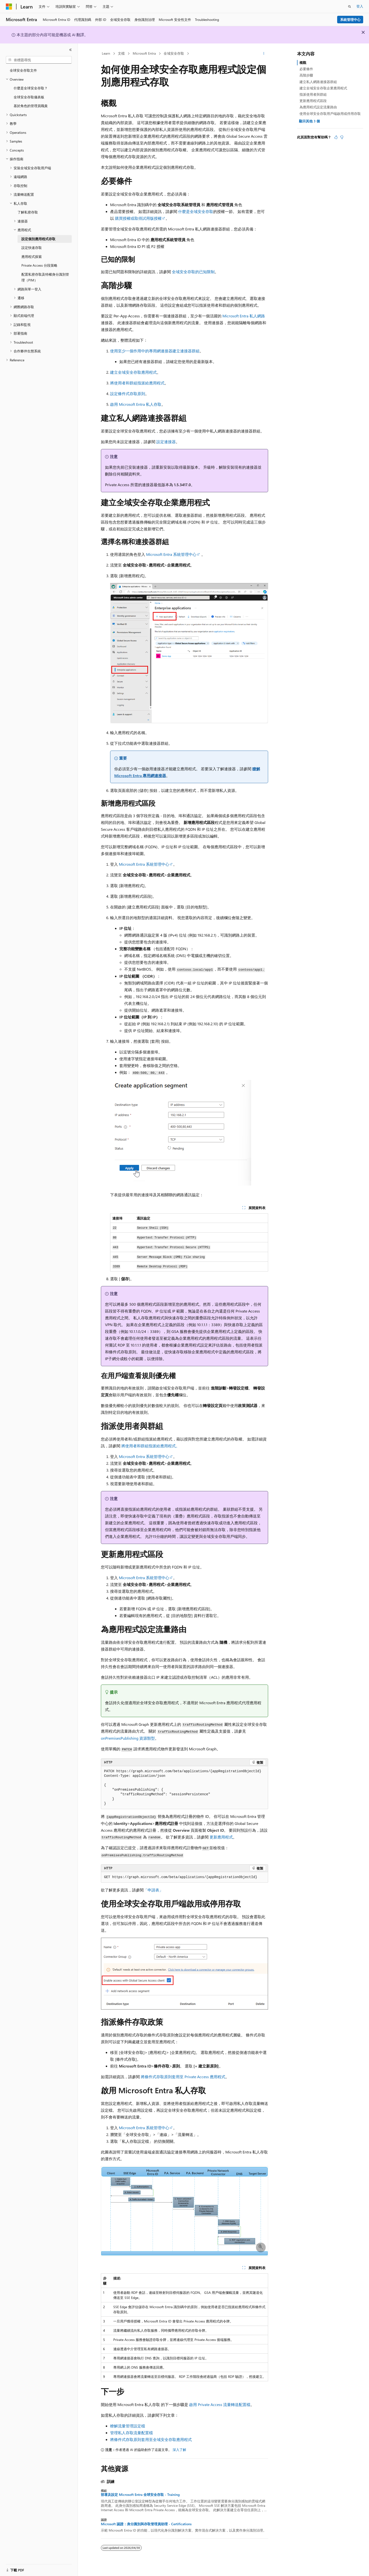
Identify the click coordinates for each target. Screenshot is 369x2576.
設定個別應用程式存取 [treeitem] (38, 239)
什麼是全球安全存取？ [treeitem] (31, 88)
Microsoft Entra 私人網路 (243, 315)
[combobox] (39, 60)
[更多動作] (264, 54)
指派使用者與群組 (313, 94)
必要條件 (306, 69)
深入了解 (179, 2449)
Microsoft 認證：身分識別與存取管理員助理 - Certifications (146, 2524)
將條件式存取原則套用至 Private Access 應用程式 (183, 2076)
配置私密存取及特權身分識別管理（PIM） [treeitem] (45, 277)
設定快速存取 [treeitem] (31, 247)
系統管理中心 (350, 19)
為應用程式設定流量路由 (318, 107)
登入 (359, 6)
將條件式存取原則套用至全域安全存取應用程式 (151, 2439)
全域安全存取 (174, 53)
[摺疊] (70, 49)
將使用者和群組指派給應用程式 (137, 382)
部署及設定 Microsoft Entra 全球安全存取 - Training (140, 2494)
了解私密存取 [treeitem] (28, 212)
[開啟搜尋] (349, 6)
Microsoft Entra (144, 53)
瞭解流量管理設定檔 (127, 2425)
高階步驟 (306, 75)
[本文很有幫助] (336, 137)
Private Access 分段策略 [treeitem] (39, 265)
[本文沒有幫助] (342, 137)
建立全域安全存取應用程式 (133, 372)
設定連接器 (166, 441)
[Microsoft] (9, 6)
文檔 (121, 53)
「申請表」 (153, 1889)
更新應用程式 (221, 1836)
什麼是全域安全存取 (195, 211)
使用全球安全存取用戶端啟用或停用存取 (330, 113)
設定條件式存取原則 (127, 393)
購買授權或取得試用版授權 (138, 218)
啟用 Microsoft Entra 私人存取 (135, 404)
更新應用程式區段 (313, 100)
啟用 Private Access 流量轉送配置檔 (219, 2404)
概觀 (302, 62)
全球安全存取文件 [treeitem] (23, 70)
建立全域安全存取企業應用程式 (323, 88)
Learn (106, 53)
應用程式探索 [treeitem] (31, 256)
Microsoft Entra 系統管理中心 (171, 554)
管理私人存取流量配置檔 (131, 2432)
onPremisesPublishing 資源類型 (128, 1738)
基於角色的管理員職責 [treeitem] (31, 105)
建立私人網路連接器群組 (318, 81)
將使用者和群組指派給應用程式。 (150, 1445)
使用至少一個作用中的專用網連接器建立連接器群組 (155, 350)
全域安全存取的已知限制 (193, 271)
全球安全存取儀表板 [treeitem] (29, 97)
